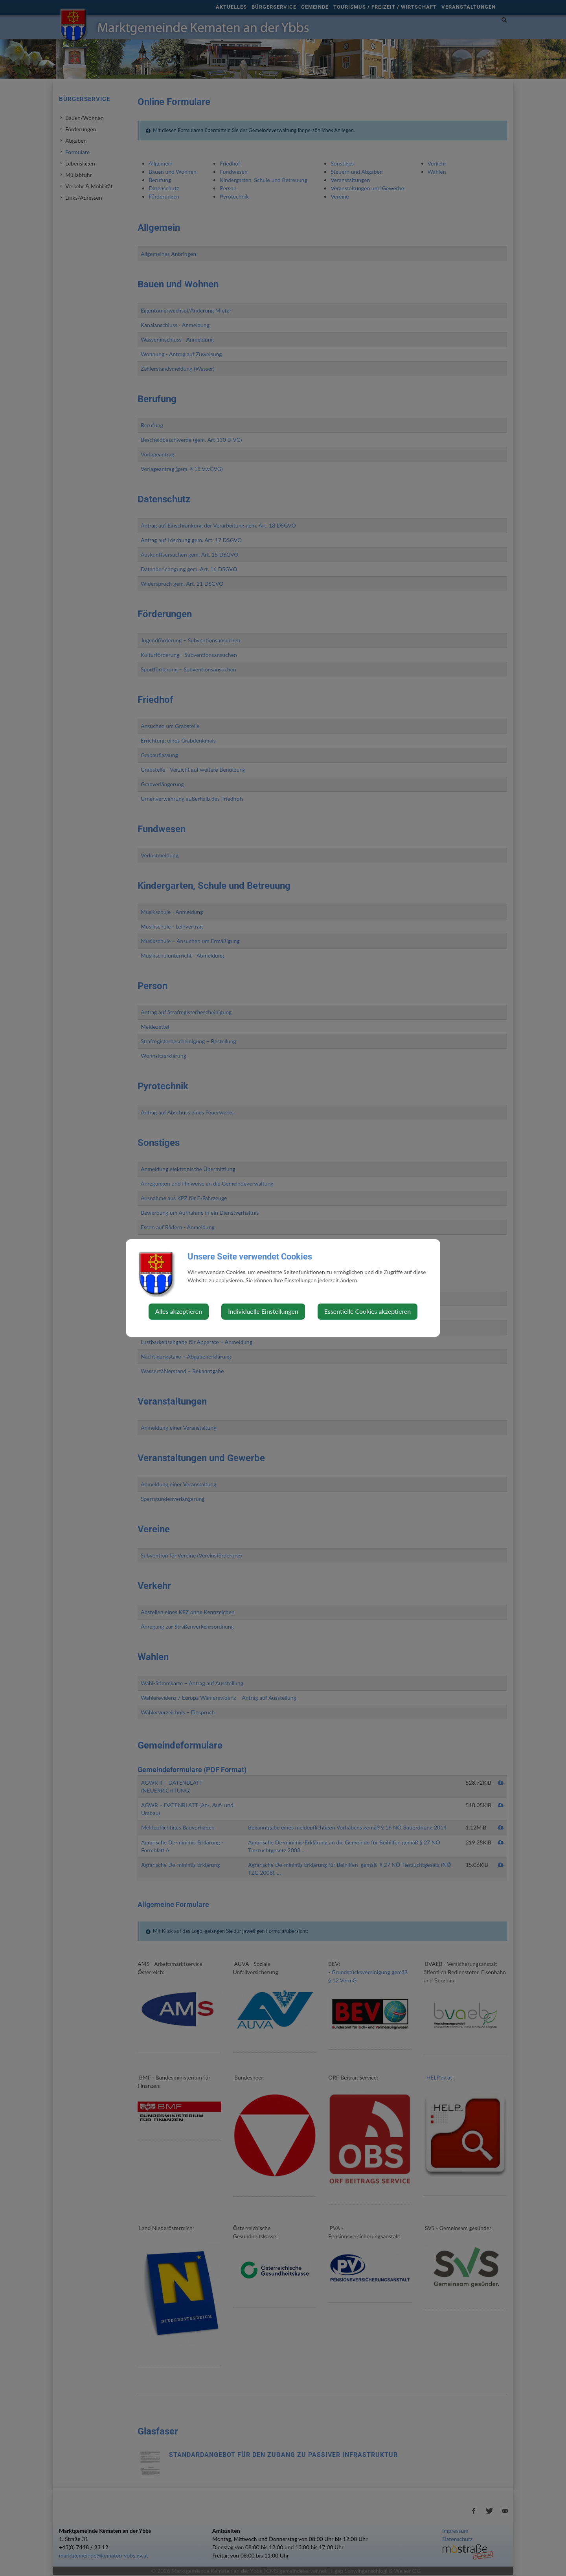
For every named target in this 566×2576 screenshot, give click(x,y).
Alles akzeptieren (178, 1311)
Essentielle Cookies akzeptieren (367, 1311)
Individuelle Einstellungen (263, 1311)
